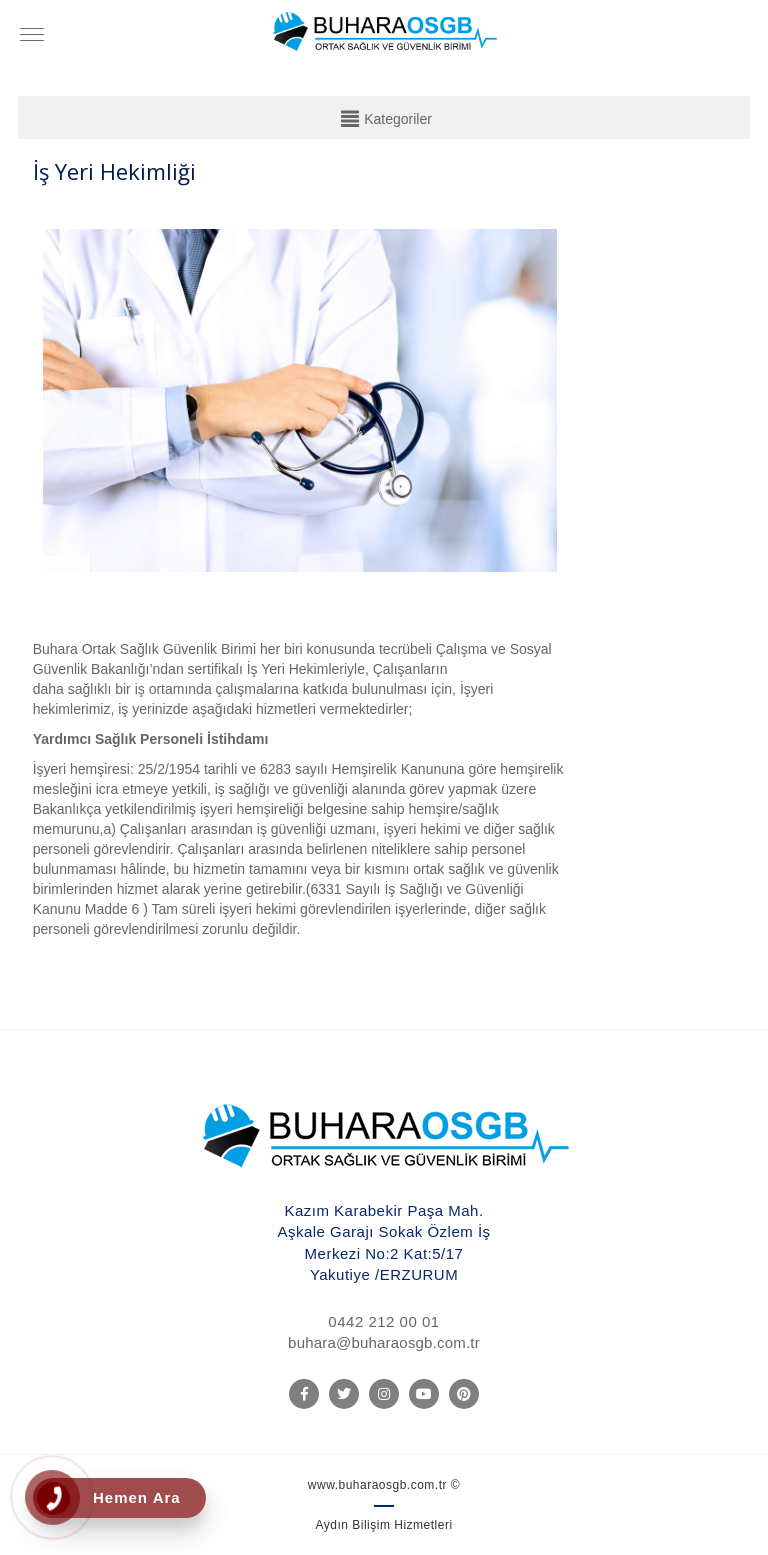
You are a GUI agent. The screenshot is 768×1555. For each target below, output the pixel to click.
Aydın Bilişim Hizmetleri (383, 1525)
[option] (300, 404)
